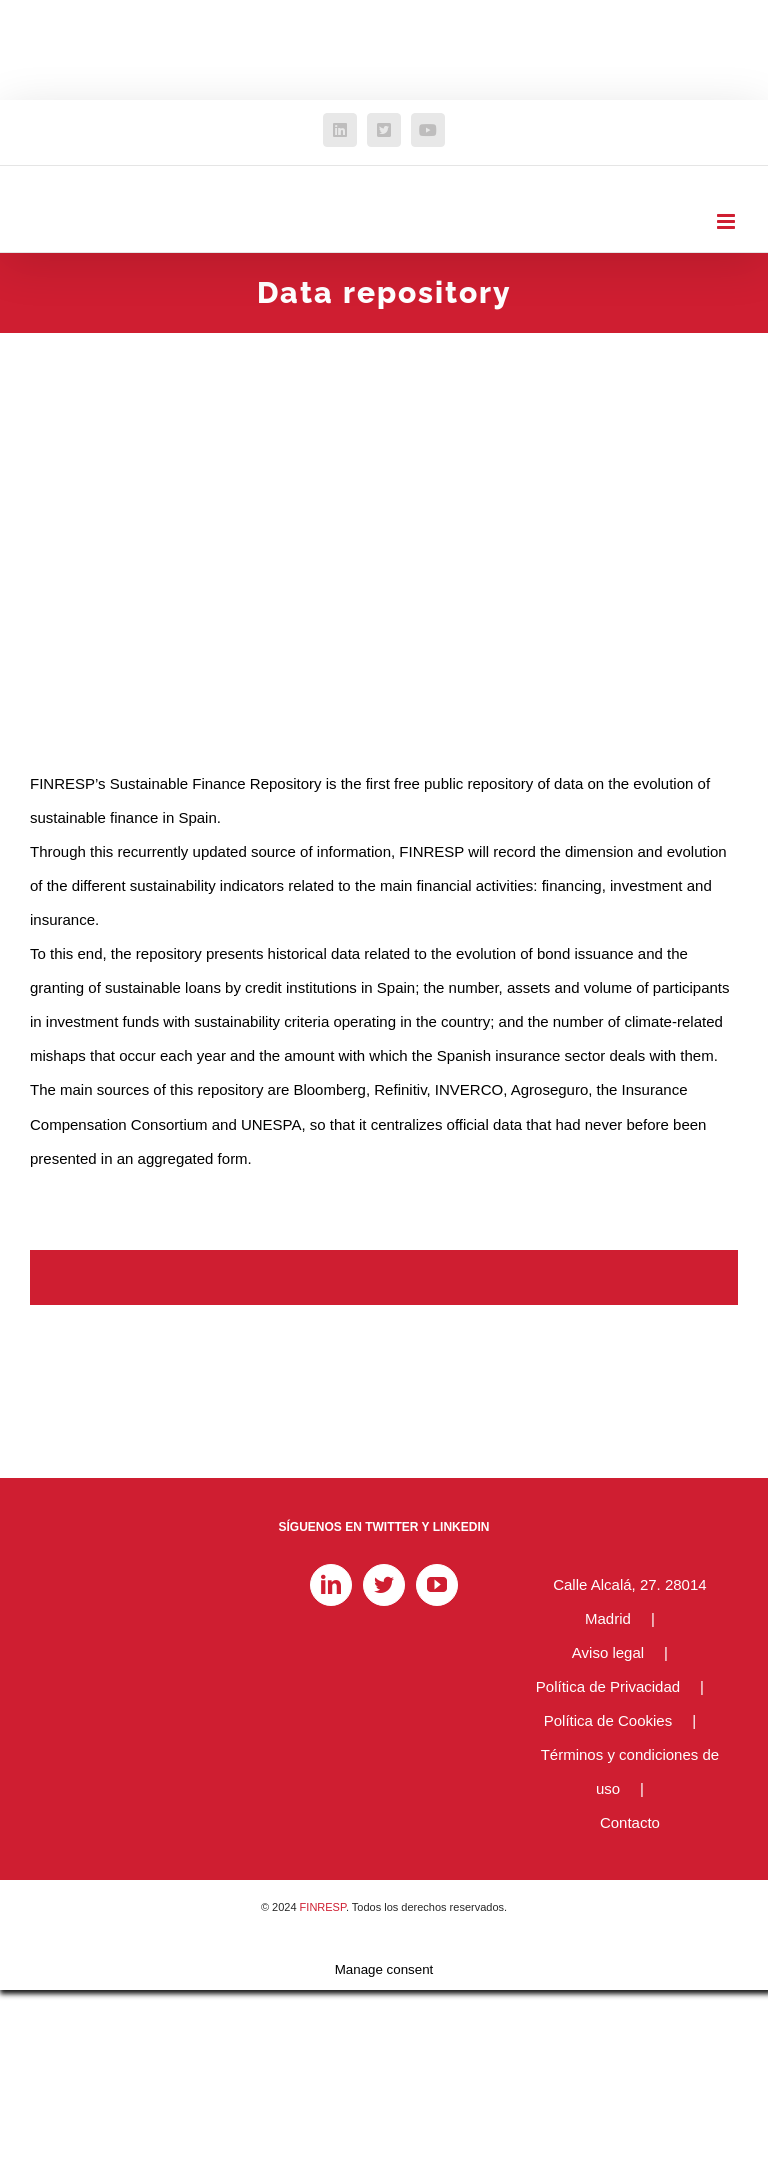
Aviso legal (608, 1652)
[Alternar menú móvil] (727, 221)
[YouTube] (437, 1585)
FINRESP (323, 1907)
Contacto (630, 1822)
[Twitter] (384, 1585)
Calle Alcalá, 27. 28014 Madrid (629, 1601)
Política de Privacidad (608, 1686)
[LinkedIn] (331, 1585)
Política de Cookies (608, 1720)
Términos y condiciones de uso (630, 1771)
